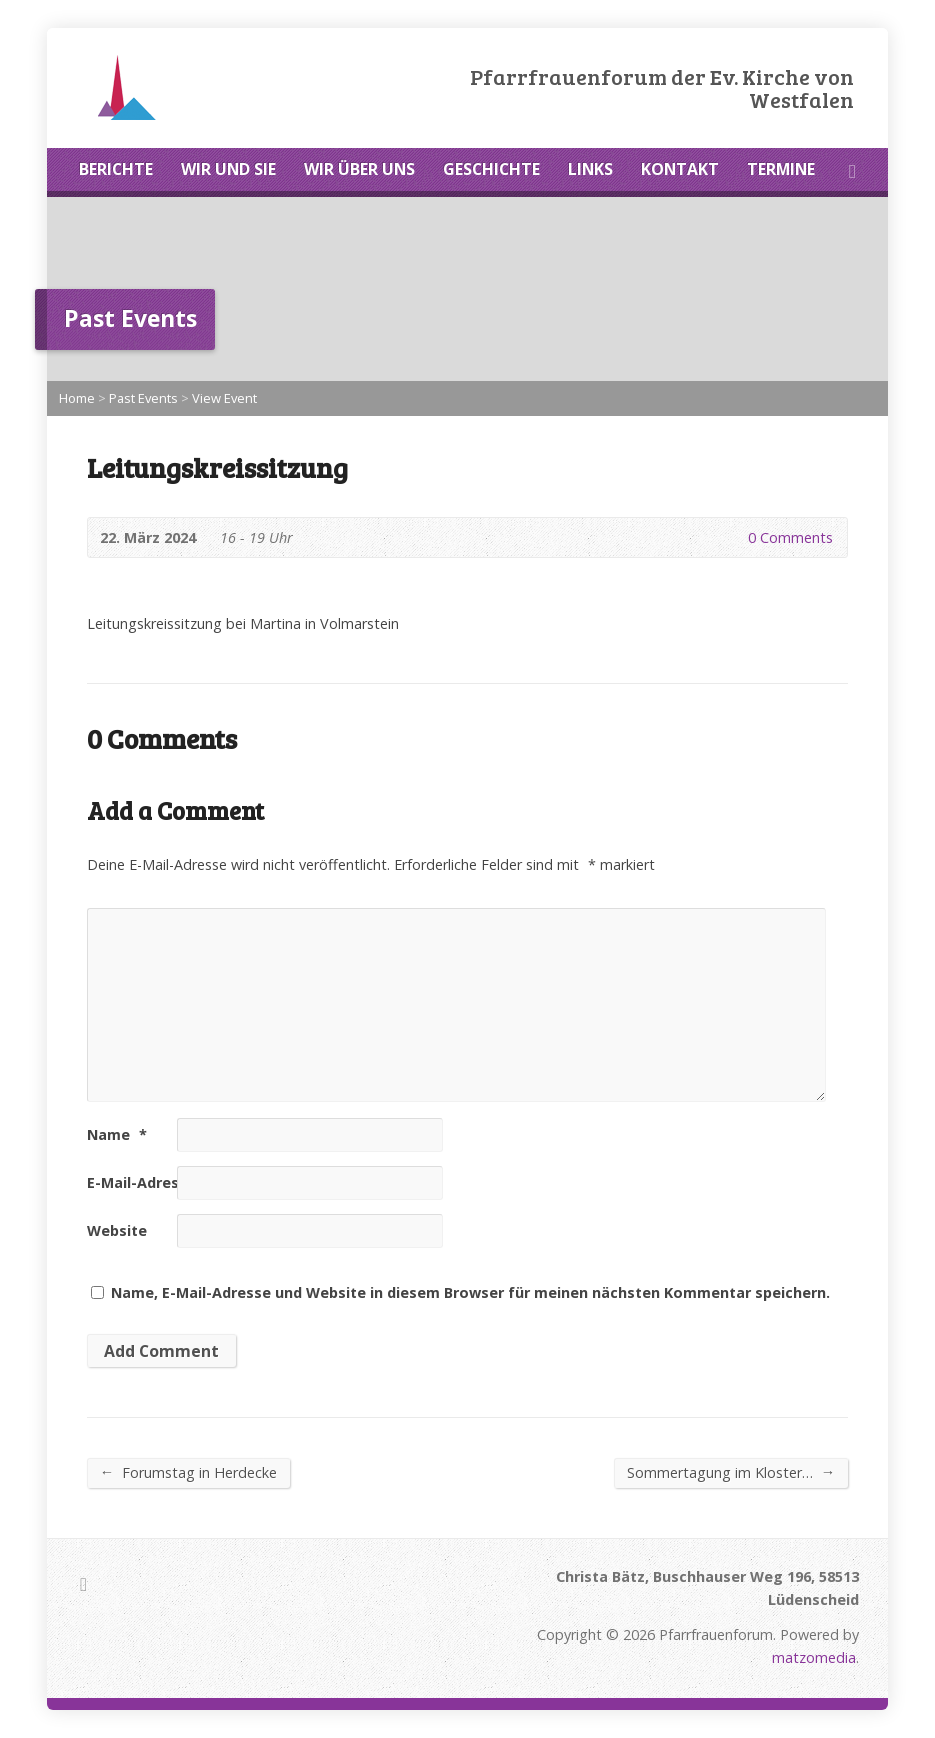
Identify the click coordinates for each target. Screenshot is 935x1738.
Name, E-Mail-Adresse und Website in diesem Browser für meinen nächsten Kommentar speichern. (470, 1292)
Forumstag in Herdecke (188, 1472)
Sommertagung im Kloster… (731, 1472)
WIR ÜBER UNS (359, 169)
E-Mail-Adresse (150, 1182)
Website (117, 1230)
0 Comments (731, 537)
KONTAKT (680, 169)
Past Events (143, 398)
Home (77, 398)
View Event (224, 398)
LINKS (590, 169)
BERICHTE (116, 169)
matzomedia (814, 1657)
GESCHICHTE (491, 169)
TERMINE (781, 169)
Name (117, 1134)
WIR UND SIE (228, 169)
